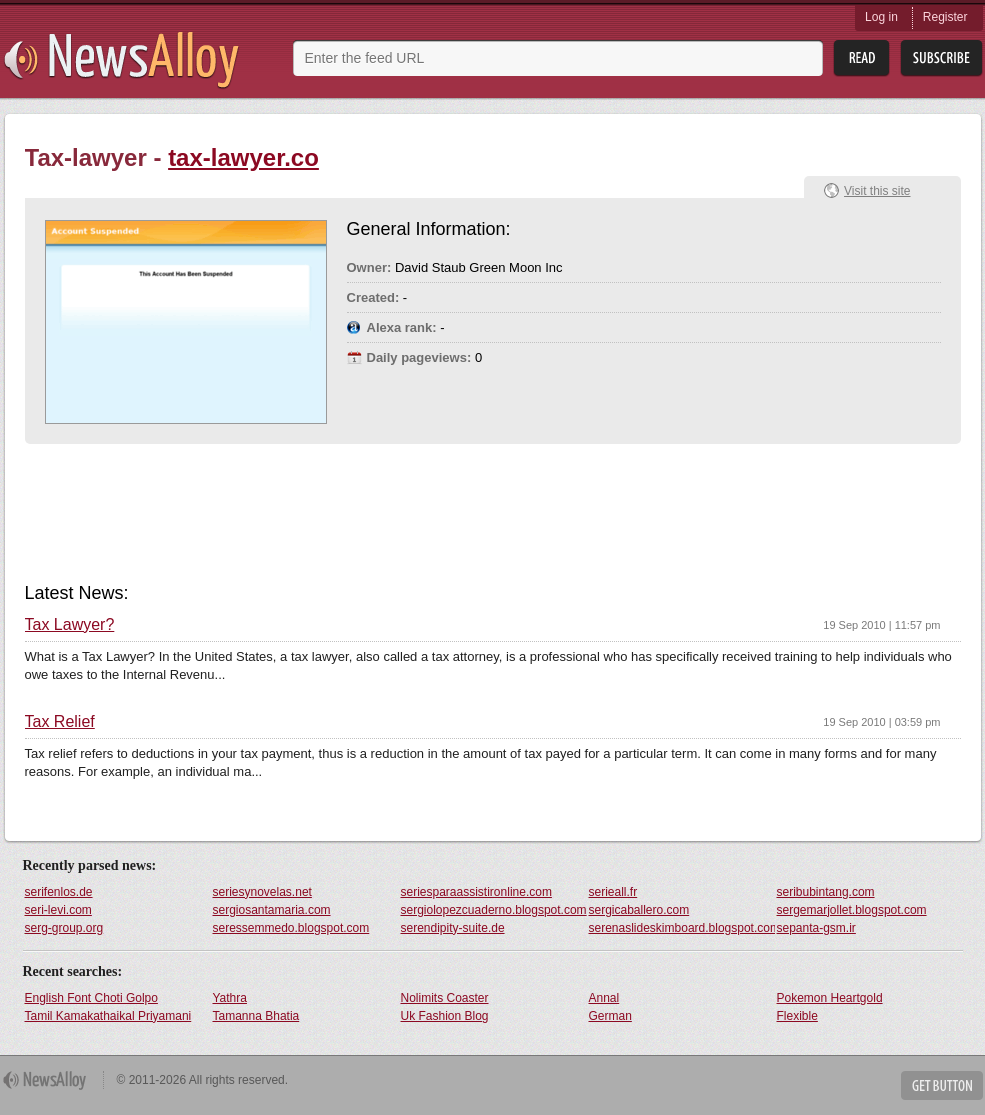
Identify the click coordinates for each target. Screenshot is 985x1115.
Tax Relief (60, 722)
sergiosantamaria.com (272, 910)
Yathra (230, 998)
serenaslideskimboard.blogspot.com (682, 928)
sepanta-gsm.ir (816, 928)
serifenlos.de (59, 892)
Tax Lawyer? (70, 625)
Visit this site (877, 191)
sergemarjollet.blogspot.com (852, 910)
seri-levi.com (58, 910)
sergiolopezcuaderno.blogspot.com (494, 910)
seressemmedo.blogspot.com (291, 928)
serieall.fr (613, 892)
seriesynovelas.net (262, 892)
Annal (604, 998)
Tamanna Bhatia (256, 1016)
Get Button (942, 1085)
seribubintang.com (826, 892)
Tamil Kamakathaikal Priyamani (108, 1016)
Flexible (797, 1016)
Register (945, 17)
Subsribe (941, 58)
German (610, 1016)
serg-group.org (64, 928)
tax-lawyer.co (243, 157)
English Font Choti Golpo (91, 998)
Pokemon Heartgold (830, 998)
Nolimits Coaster (445, 998)
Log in (881, 17)
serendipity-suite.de (453, 928)
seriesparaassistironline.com (476, 892)
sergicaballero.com (639, 910)
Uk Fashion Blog (445, 1016)
